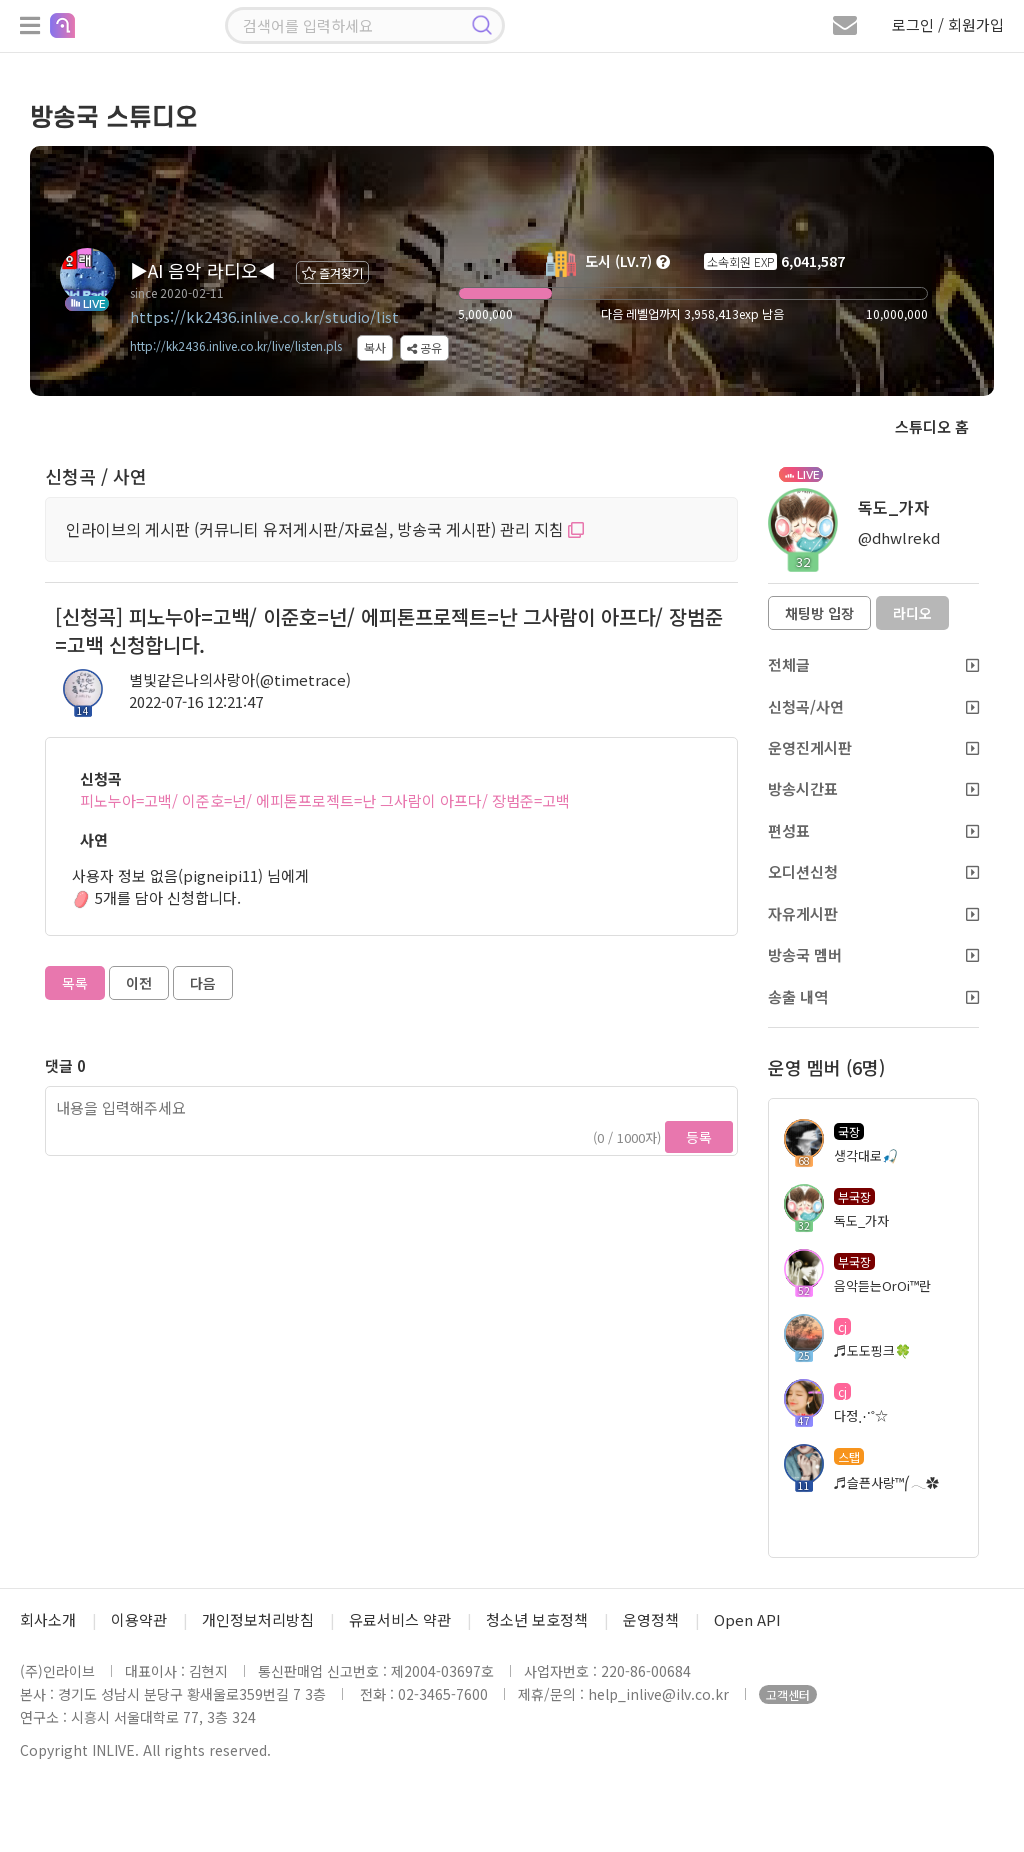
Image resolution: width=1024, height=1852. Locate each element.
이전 (139, 983)
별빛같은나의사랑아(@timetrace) (240, 679)
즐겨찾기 (332, 272)
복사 (375, 347)
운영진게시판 (873, 747)
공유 (424, 347)
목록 (75, 983)
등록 (699, 1137)
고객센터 (788, 1694)
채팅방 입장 (819, 613)
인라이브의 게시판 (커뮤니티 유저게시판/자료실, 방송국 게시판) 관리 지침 (325, 529)
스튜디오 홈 (932, 426)
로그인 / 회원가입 (948, 24)
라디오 (912, 613)
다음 (203, 983)
